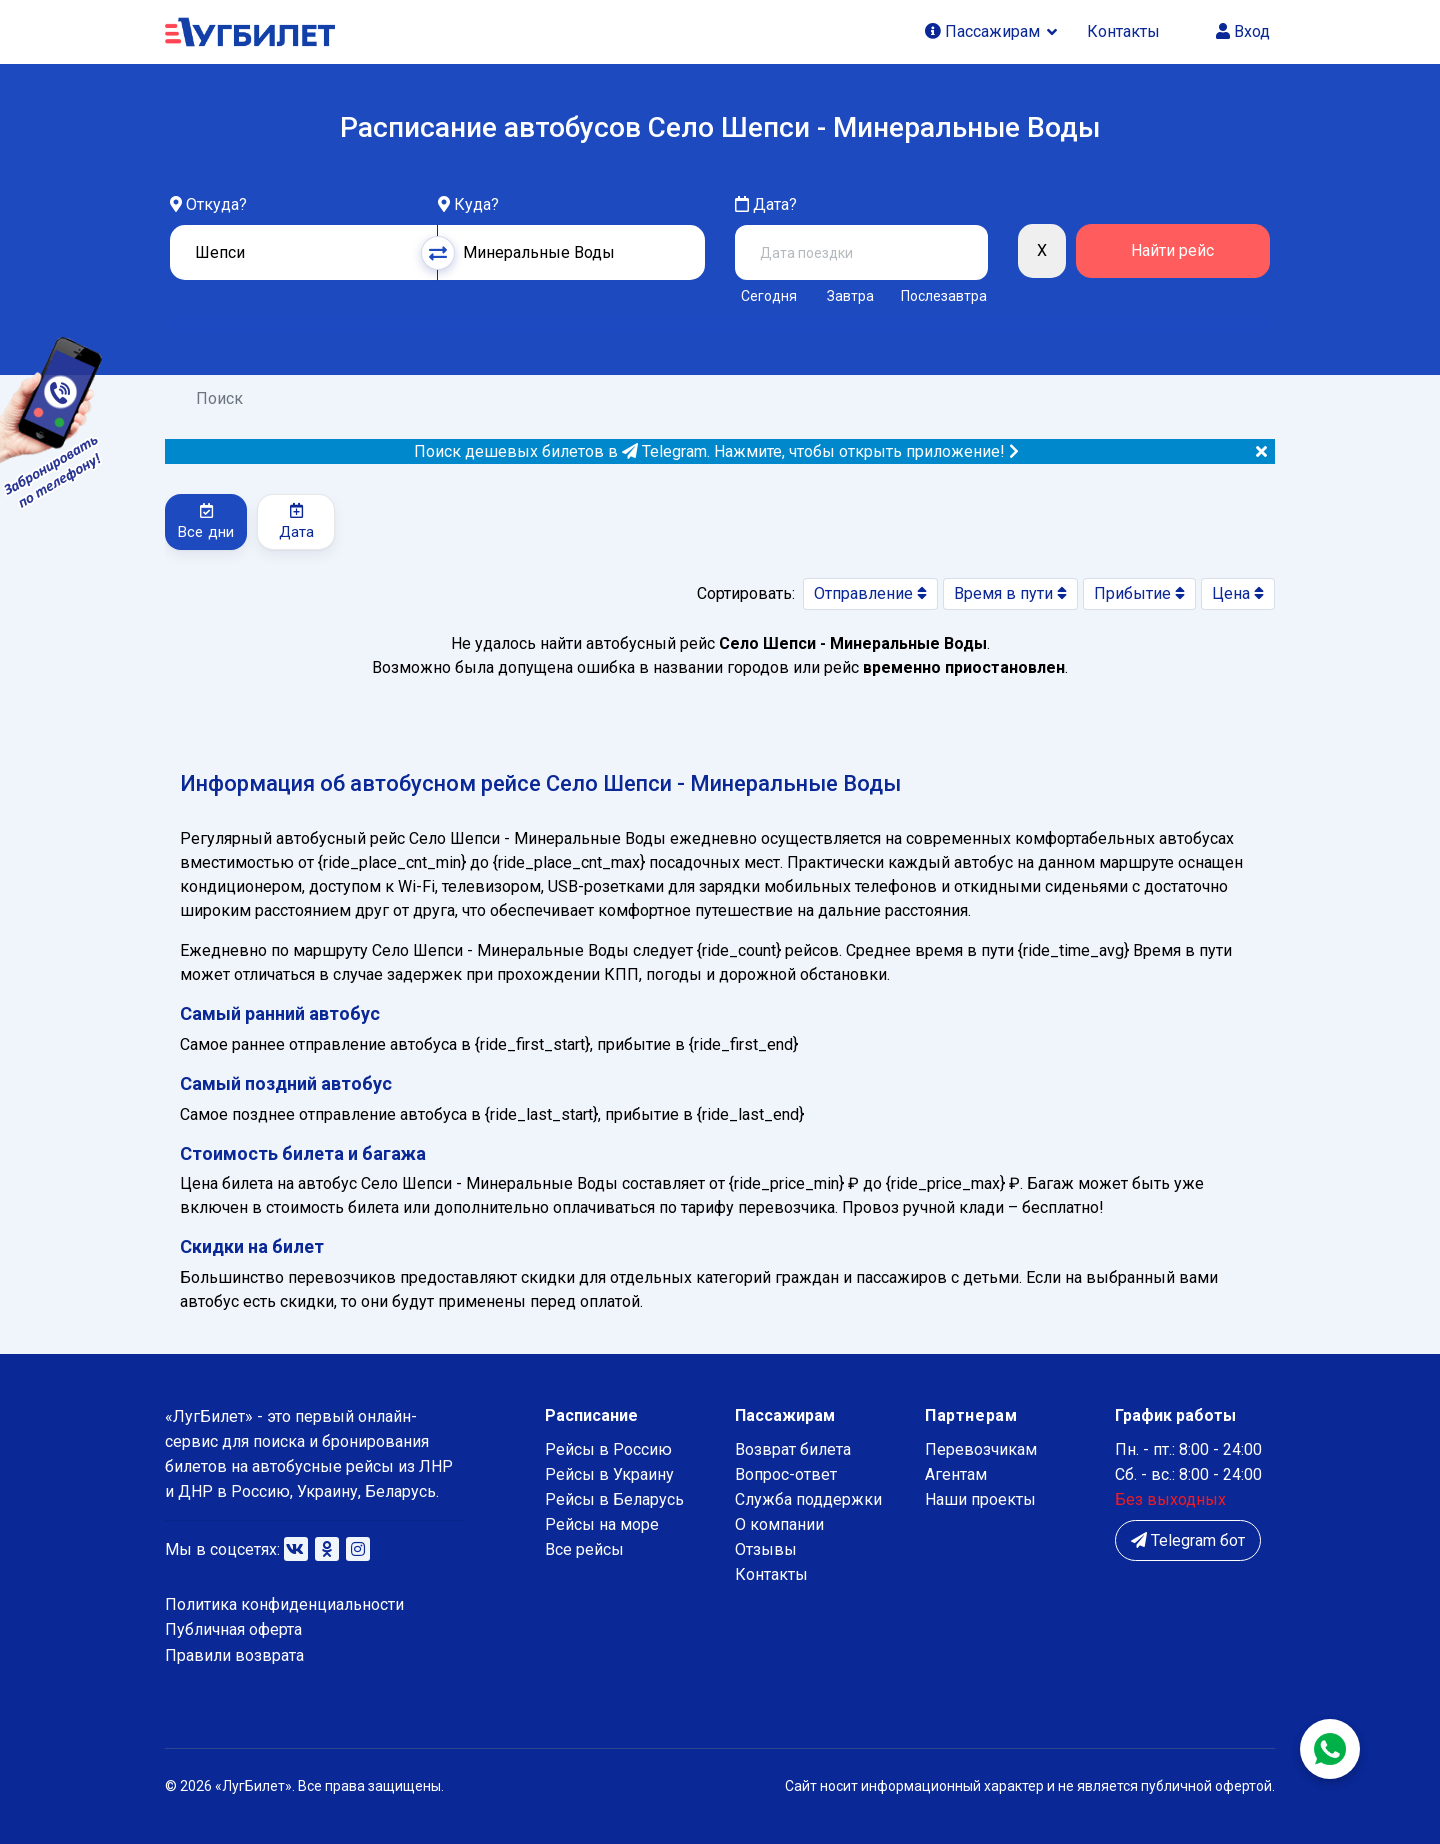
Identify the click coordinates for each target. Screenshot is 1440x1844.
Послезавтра (944, 296)
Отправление (870, 593)
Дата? (766, 204)
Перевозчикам (981, 1449)
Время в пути (1010, 593)
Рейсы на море (602, 1524)
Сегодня (769, 296)
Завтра (850, 296)
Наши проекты (980, 1499)
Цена (1238, 593)
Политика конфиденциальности (284, 1604)
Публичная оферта (233, 1629)
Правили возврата (234, 1655)
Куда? (476, 204)
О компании (779, 1524)
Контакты (1123, 31)
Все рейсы (584, 1549)
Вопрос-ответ (786, 1474)
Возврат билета (793, 1449)
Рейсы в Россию (608, 1449)
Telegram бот (1188, 1540)
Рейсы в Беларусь (614, 1499)
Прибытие (1139, 593)
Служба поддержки (808, 1499)
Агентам (956, 1474)
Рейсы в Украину (609, 1474)
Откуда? (216, 204)
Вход (1243, 31)
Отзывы (766, 1549)
